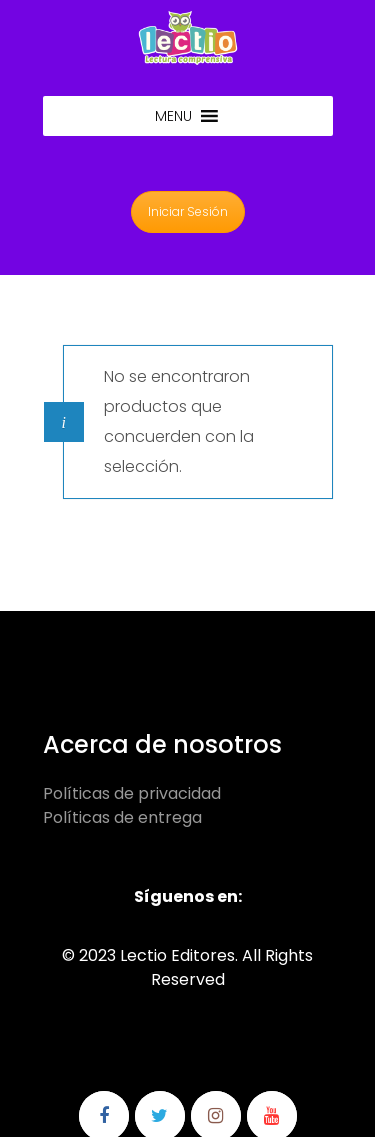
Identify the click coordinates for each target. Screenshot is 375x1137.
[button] (173, 116)
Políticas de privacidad (132, 793)
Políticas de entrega (122, 817)
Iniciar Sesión (188, 211)
